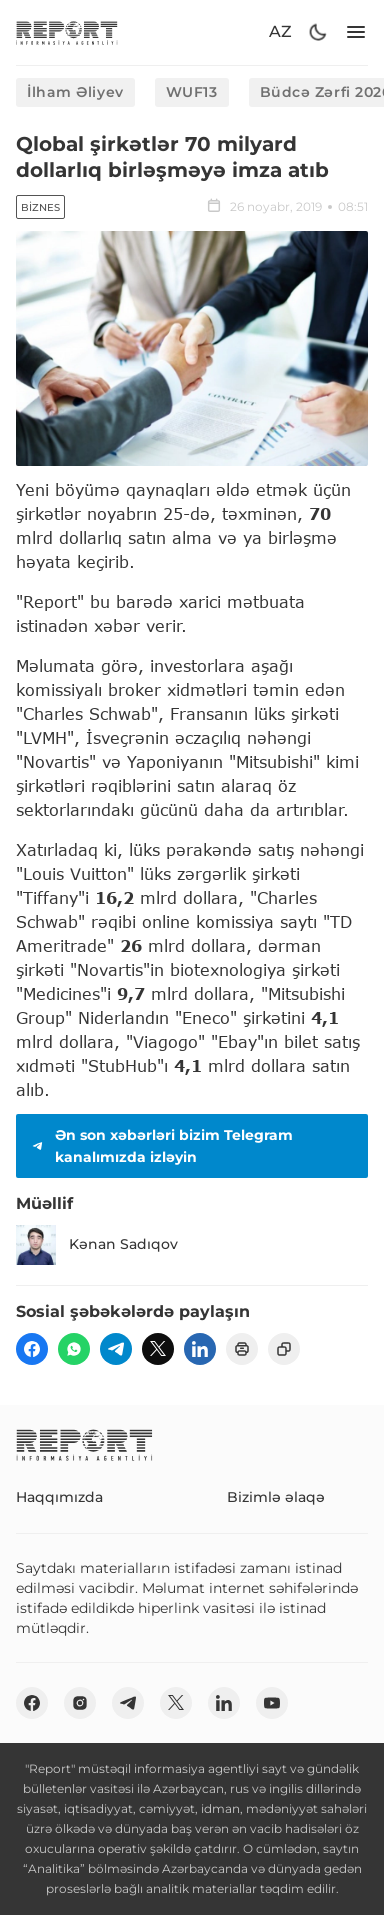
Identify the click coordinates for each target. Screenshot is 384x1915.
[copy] (284, 1349)
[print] (242, 1349)
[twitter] (158, 1349)
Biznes (40, 207)
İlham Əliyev (75, 92)
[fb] (32, 1349)
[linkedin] (200, 1349)
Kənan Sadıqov (97, 1245)
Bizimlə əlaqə (276, 1497)
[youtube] (272, 1703)
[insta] (80, 1703)
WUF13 (192, 92)
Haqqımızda (59, 1497)
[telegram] (116, 1349)
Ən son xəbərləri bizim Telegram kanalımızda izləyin (160, 1146)
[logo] (67, 32)
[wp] (74, 1349)
